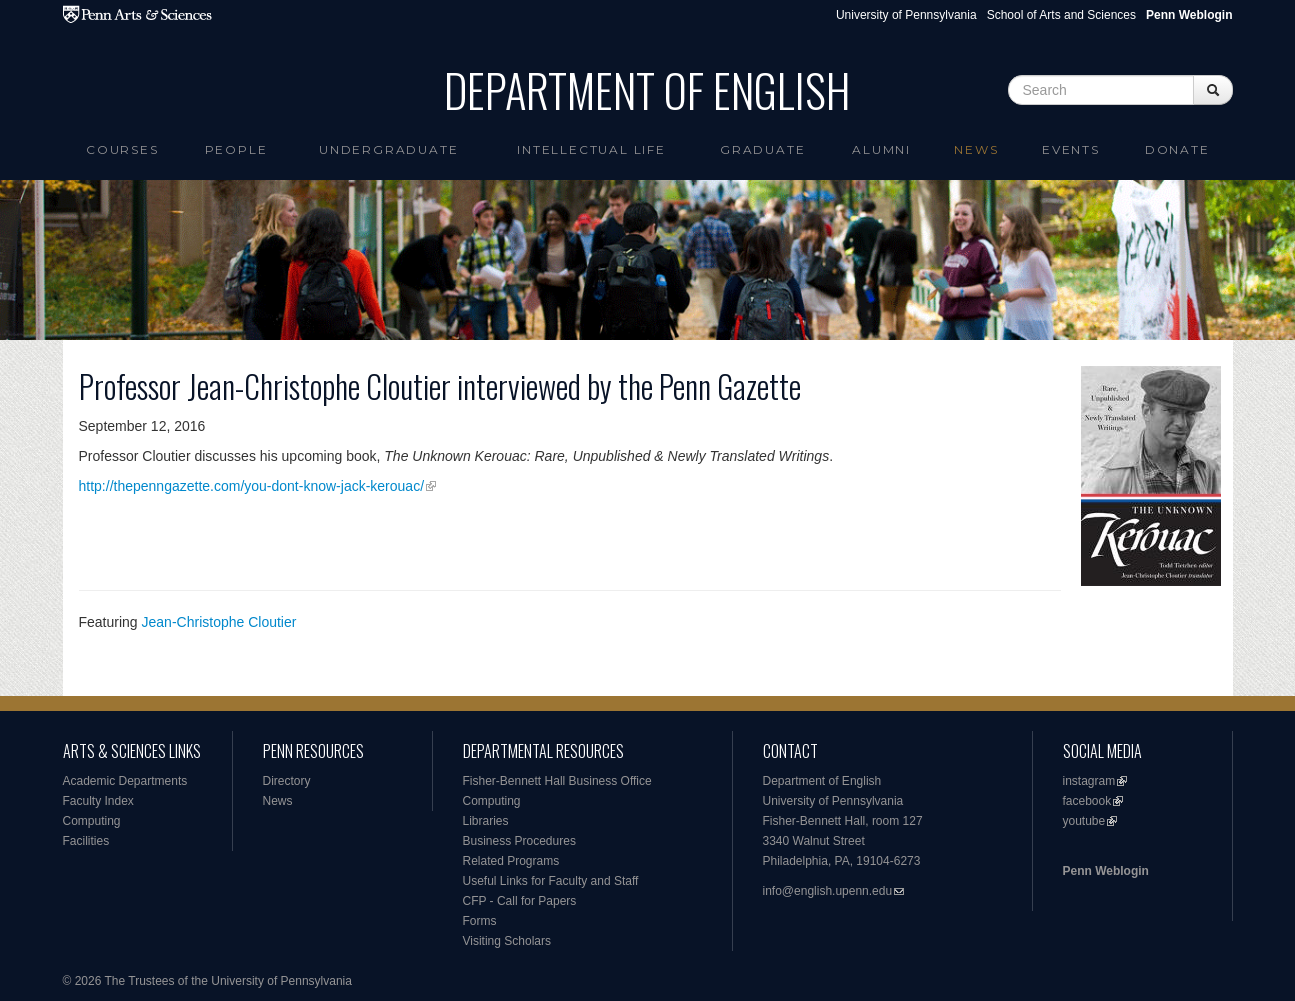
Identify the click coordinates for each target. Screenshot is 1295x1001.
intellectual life (591, 149)
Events (1071, 149)
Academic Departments (125, 781)
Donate (1177, 149)
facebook (1087, 801)
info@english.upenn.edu (828, 891)
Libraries (486, 821)
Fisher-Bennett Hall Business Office (557, 781)
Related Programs (511, 861)
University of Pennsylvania (906, 15)
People (236, 149)
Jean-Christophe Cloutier (219, 622)
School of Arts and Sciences (1061, 15)
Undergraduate (388, 149)
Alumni (881, 149)
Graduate (762, 149)
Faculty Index (98, 801)
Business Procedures (519, 841)
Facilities (86, 841)
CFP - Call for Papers (520, 901)
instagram (1089, 781)
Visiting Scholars (507, 941)
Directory (287, 781)
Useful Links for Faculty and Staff (551, 881)
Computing (92, 821)
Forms (480, 921)
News (976, 149)
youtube (1084, 821)
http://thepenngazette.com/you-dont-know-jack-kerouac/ (252, 486)
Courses (122, 149)
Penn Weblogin (1106, 871)
